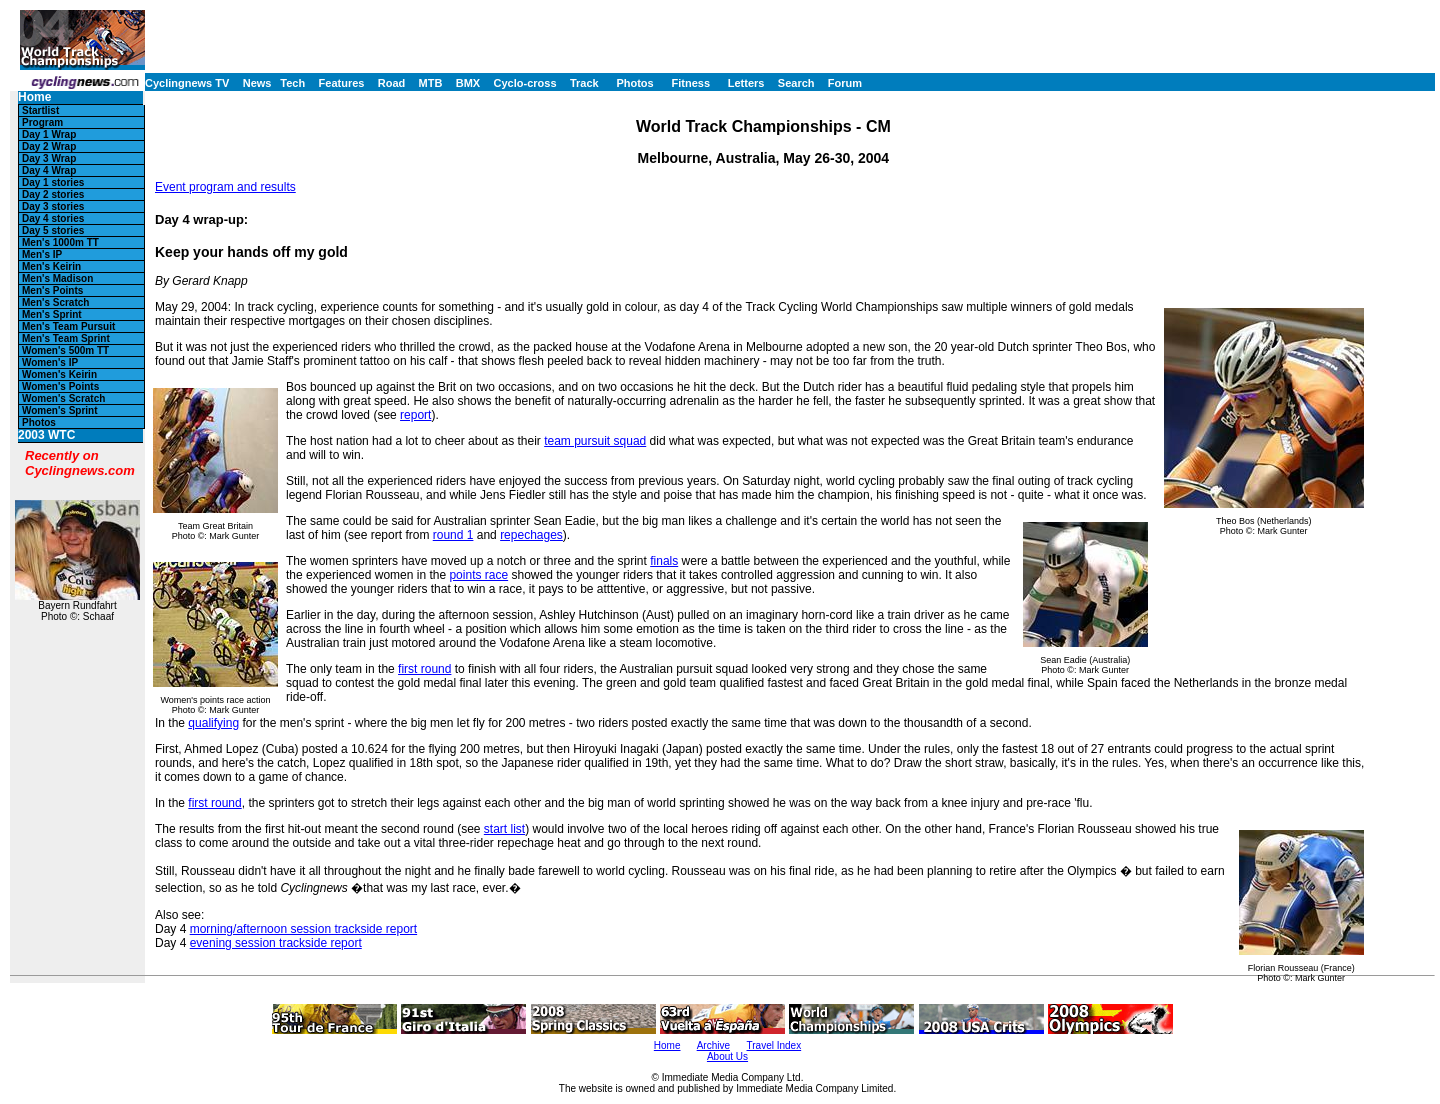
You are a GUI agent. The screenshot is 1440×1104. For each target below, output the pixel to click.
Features (342, 83)
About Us (727, 1056)
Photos (634, 83)
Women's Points (60, 386)
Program (42, 122)
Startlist (40, 110)
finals (664, 561)
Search (796, 83)
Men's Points (52, 290)
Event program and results (225, 187)
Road (392, 83)
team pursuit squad (595, 441)
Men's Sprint (52, 314)
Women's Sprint (60, 410)
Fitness (690, 83)
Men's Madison (57, 278)
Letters (746, 83)
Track (584, 83)
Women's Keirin (59, 374)
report (415, 415)
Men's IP (42, 254)
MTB (431, 83)
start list (504, 829)
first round (424, 669)
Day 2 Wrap (49, 146)
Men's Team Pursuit (68, 326)
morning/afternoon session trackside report (303, 929)
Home (34, 97)
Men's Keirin (51, 266)
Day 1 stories (53, 182)
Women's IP (50, 362)
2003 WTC (46, 435)
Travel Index (774, 1045)
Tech (292, 83)
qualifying (213, 723)
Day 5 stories (53, 230)
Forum (845, 83)
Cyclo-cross (525, 83)
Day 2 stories (53, 194)
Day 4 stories (53, 218)
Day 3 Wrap (49, 158)
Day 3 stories (53, 206)
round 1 (453, 535)
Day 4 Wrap (49, 170)
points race (478, 575)
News (257, 83)
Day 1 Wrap (49, 134)
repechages (531, 535)
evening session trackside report (276, 943)
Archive (713, 1045)
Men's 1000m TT (60, 242)
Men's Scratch (55, 302)
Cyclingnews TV (187, 83)
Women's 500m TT (65, 350)
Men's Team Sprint (66, 338)
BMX (468, 83)
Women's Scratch (63, 398)
